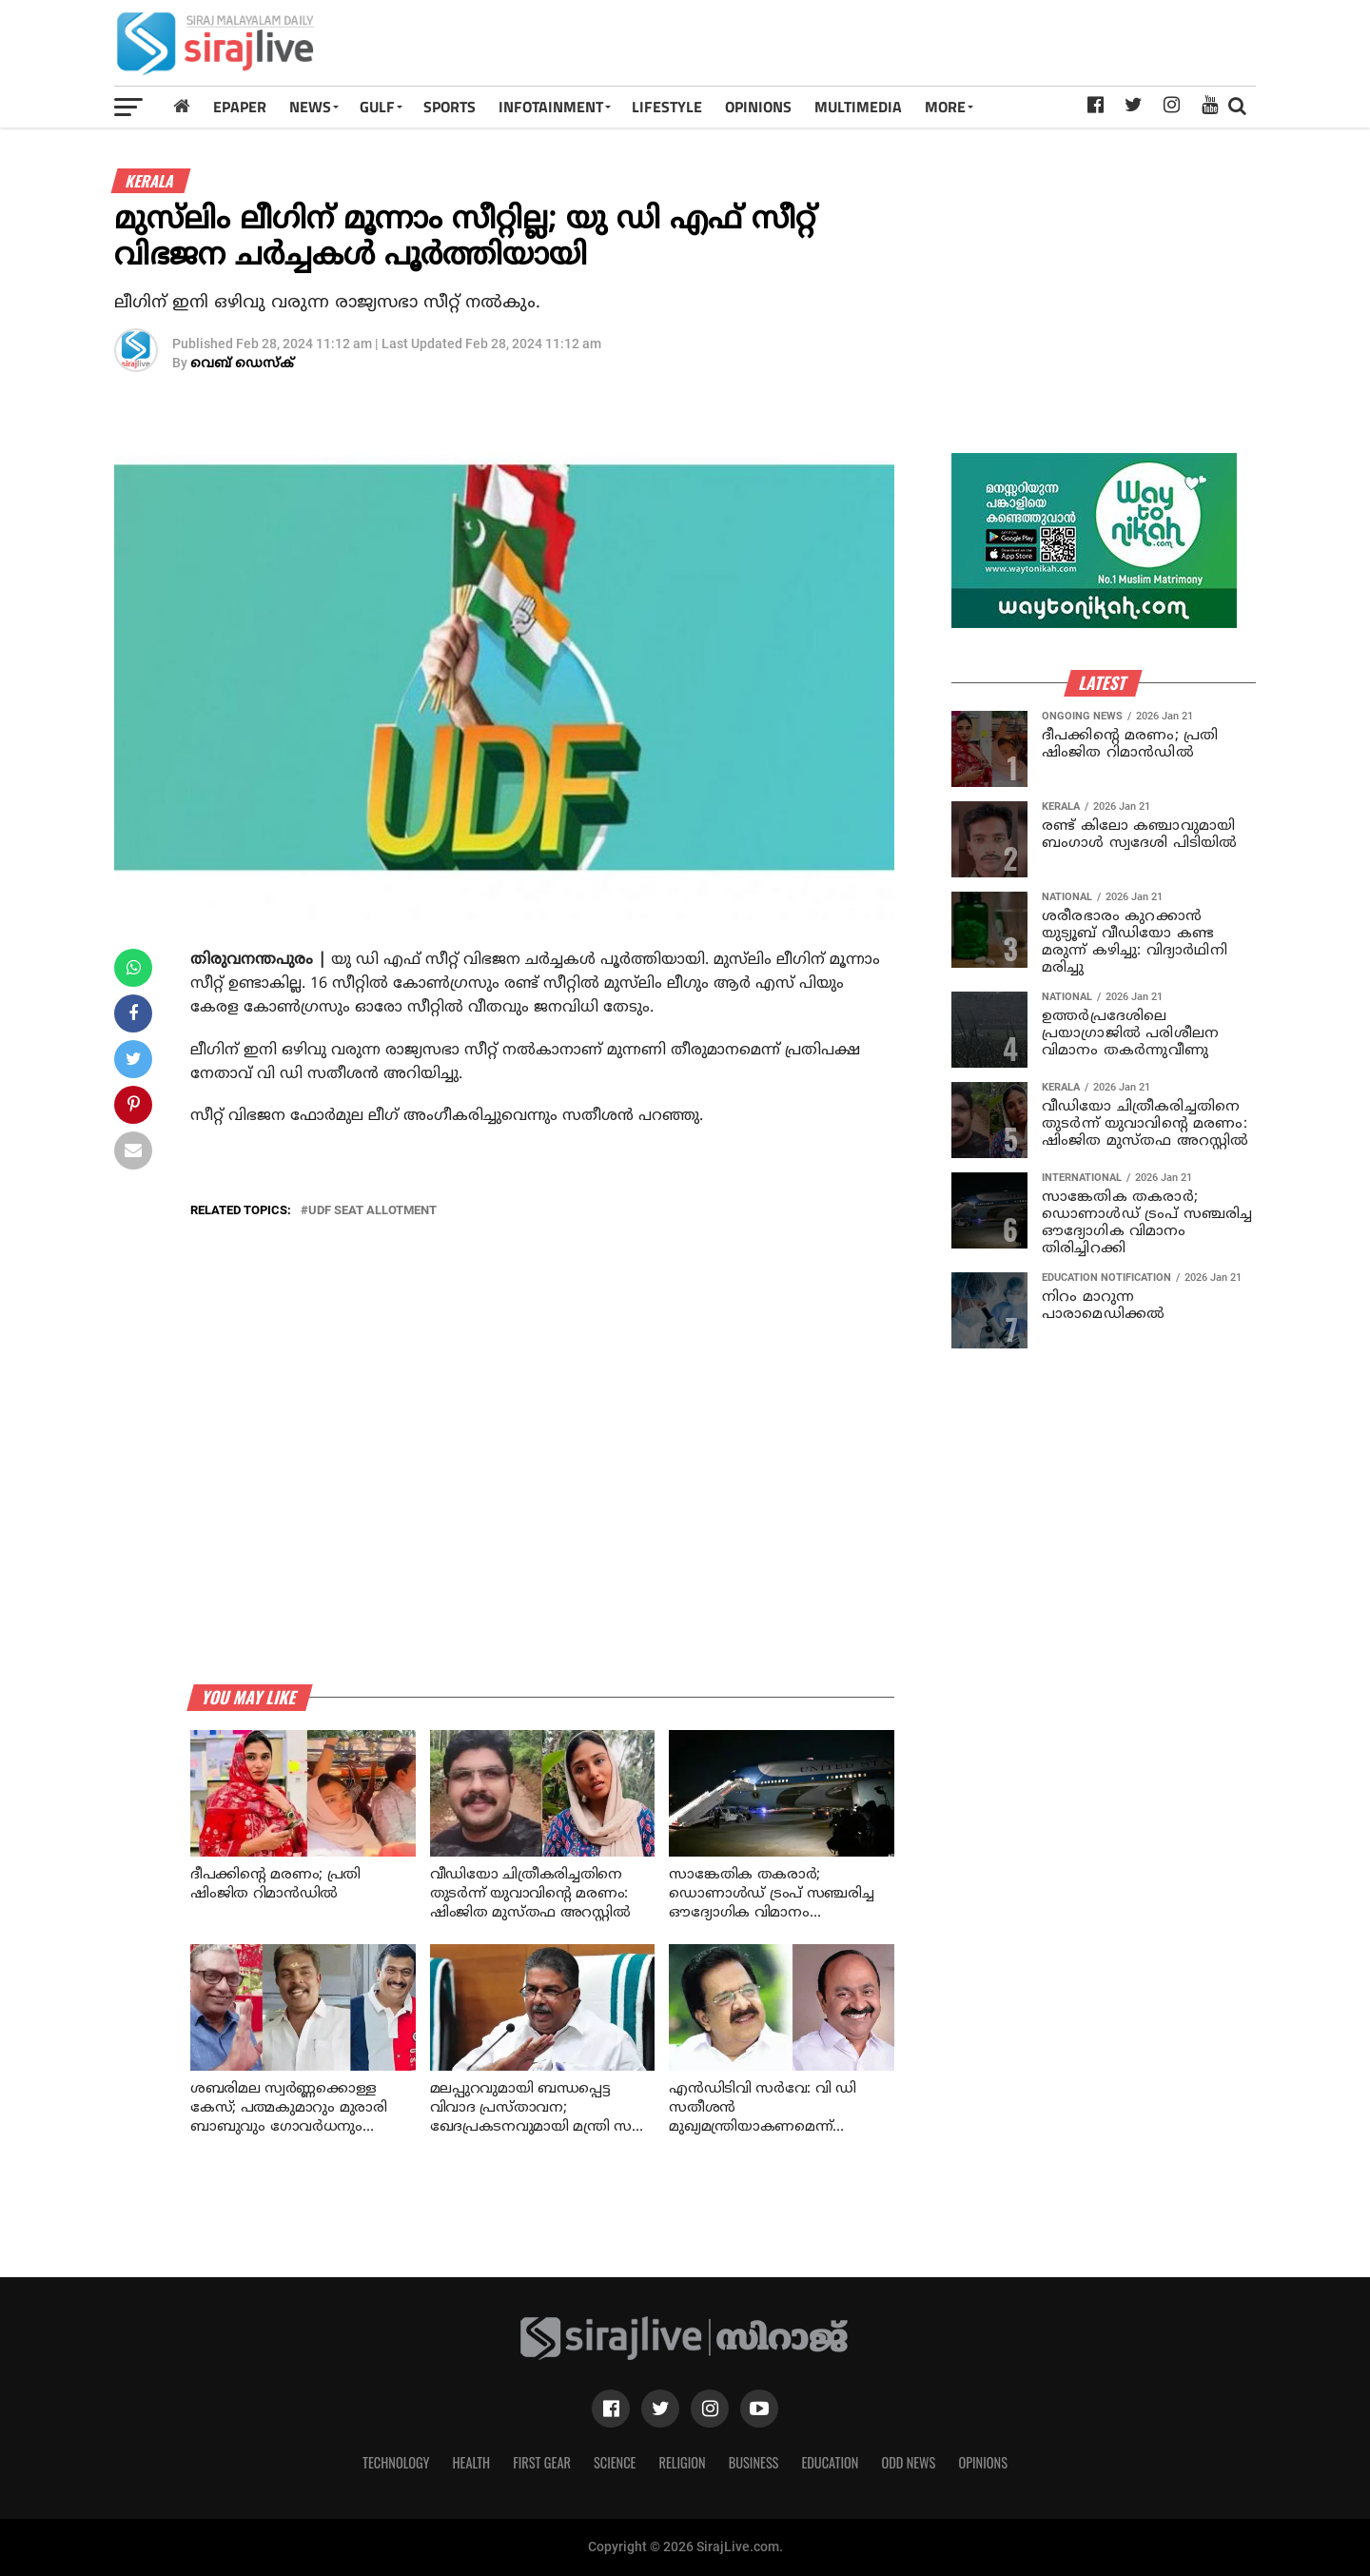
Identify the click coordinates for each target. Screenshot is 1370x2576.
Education (829, 2462)
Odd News (908, 2462)
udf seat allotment (372, 1211)
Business (754, 2462)
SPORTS (449, 106)
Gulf (377, 106)
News (310, 106)
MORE (945, 106)
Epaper (239, 106)
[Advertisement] (907, 49)
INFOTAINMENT (551, 106)
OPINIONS (758, 106)
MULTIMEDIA (858, 106)
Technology (395, 2462)
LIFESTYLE (667, 106)
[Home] (182, 106)
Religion (681, 2462)
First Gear (542, 2462)
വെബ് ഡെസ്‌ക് (242, 364)
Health (472, 2462)
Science (615, 2462)
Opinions (983, 2462)
